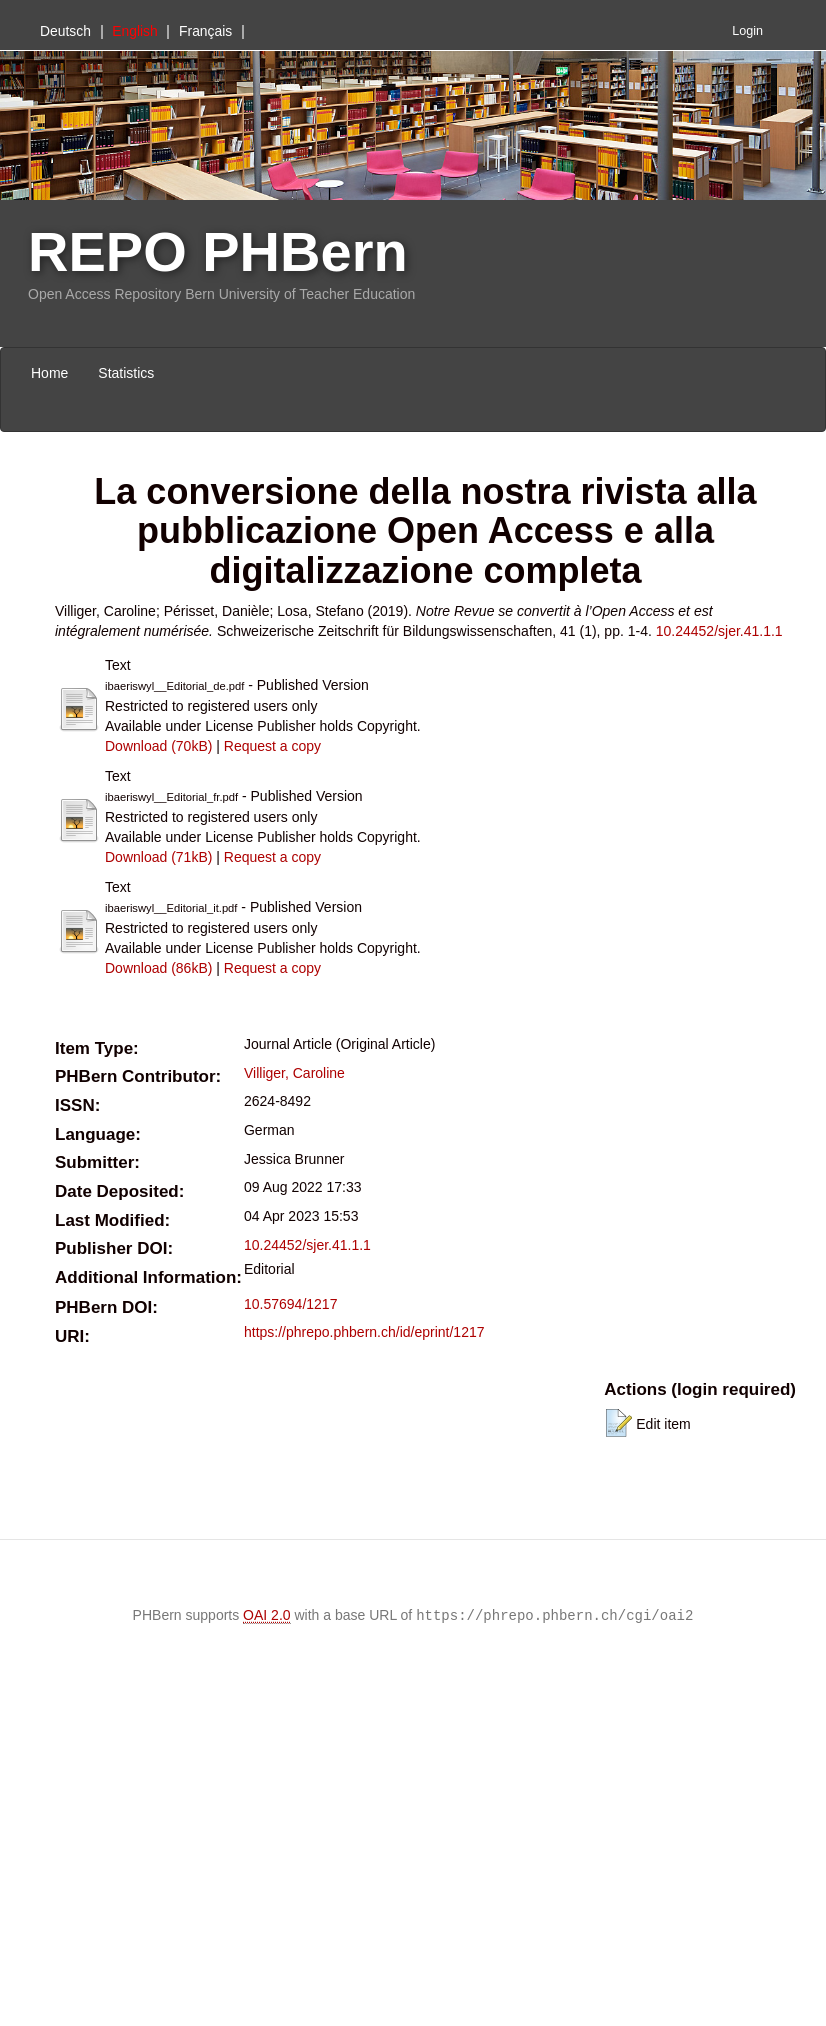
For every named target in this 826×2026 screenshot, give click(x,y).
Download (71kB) (158, 857)
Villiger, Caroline (294, 1073)
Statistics (126, 373)
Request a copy (272, 746)
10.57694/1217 (290, 1304)
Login (747, 31)
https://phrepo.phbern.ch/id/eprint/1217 (364, 1332)
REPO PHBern (218, 251)
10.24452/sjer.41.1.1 (719, 631)
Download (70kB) (158, 746)
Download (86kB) (158, 968)
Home (49, 373)
